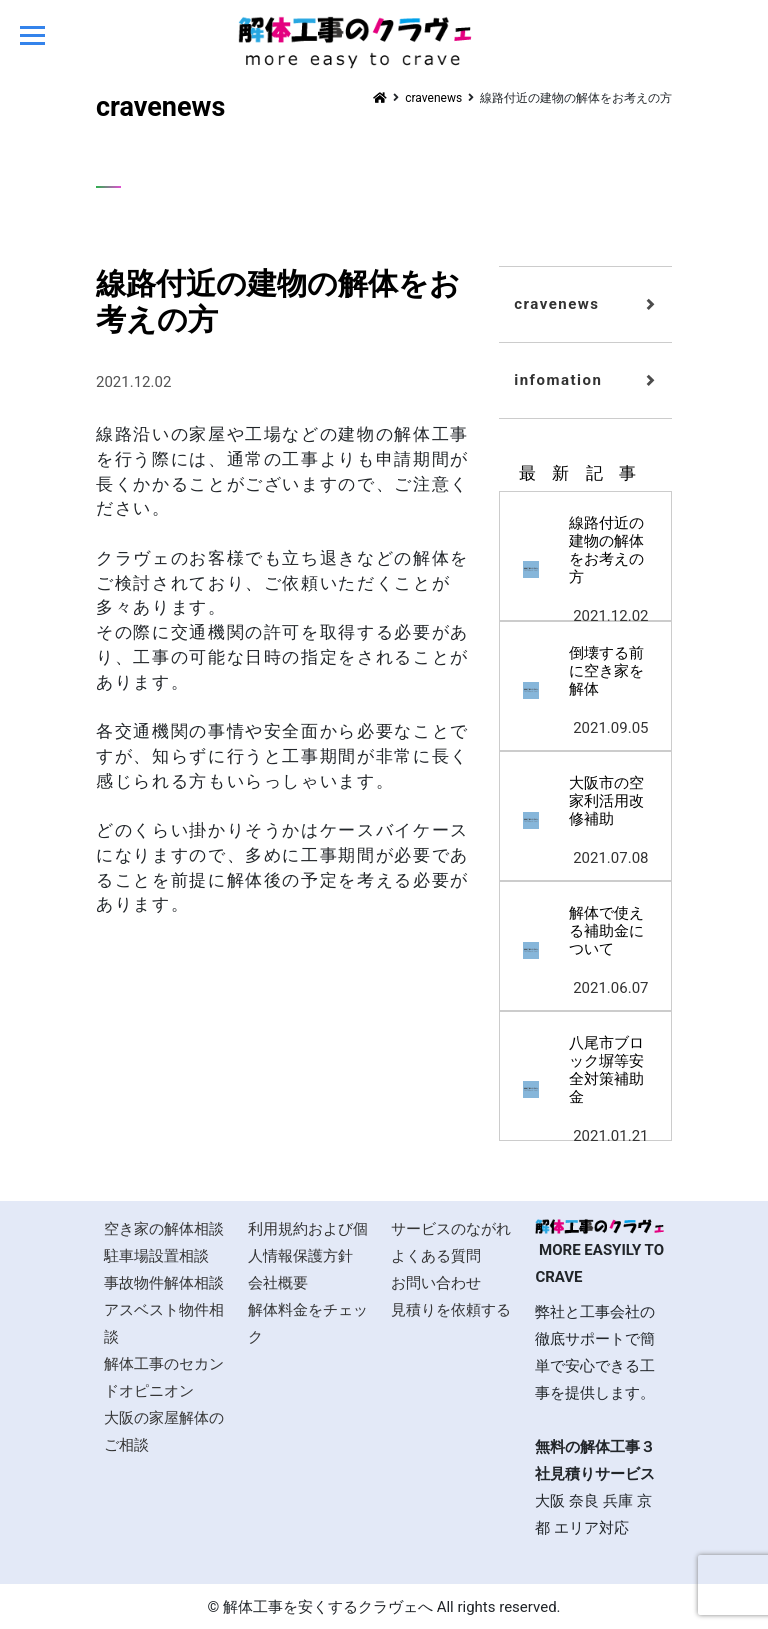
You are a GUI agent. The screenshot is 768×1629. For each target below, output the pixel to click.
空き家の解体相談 (164, 1229)
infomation (558, 380)
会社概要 (278, 1283)
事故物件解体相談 (164, 1283)
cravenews (556, 304)
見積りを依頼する (451, 1310)
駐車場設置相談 (156, 1256)
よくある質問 (436, 1256)
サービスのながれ (451, 1229)
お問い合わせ (436, 1283)
